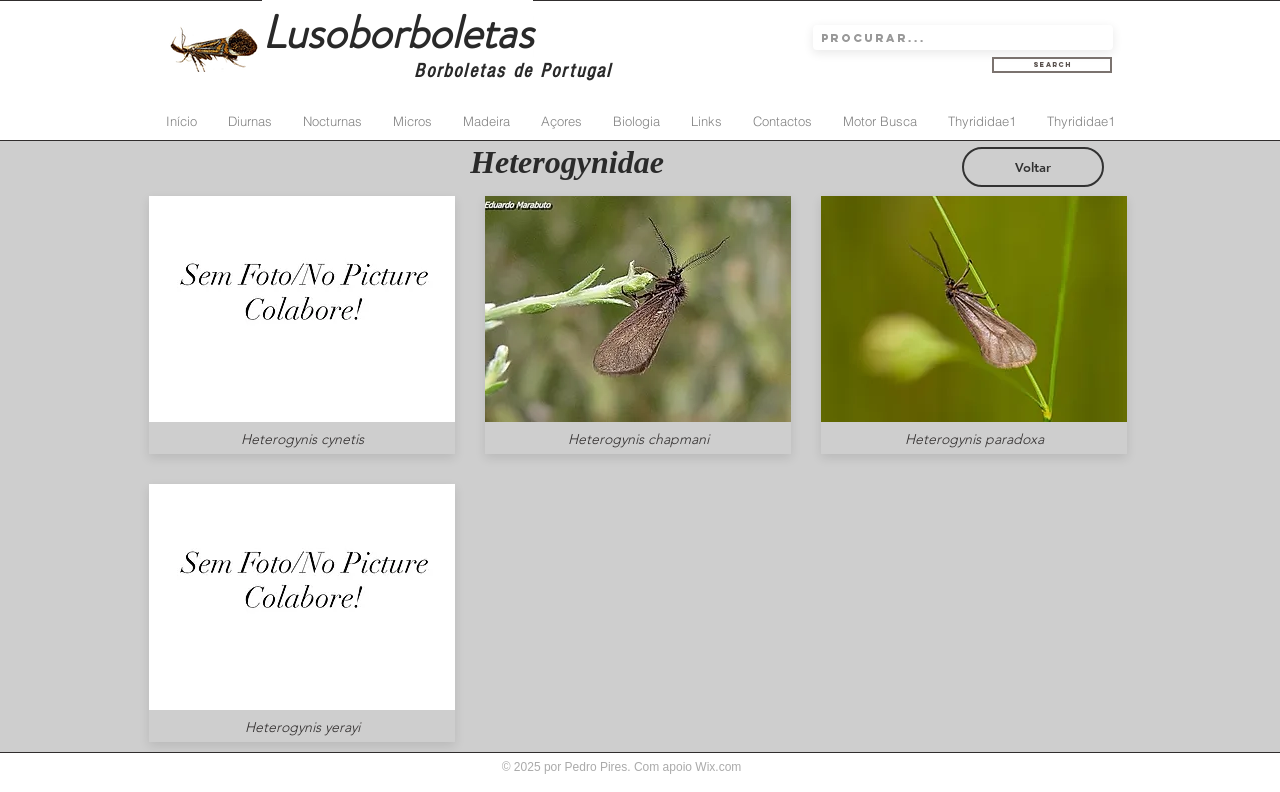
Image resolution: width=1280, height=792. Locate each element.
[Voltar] (1033, 167)
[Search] (1052, 65)
